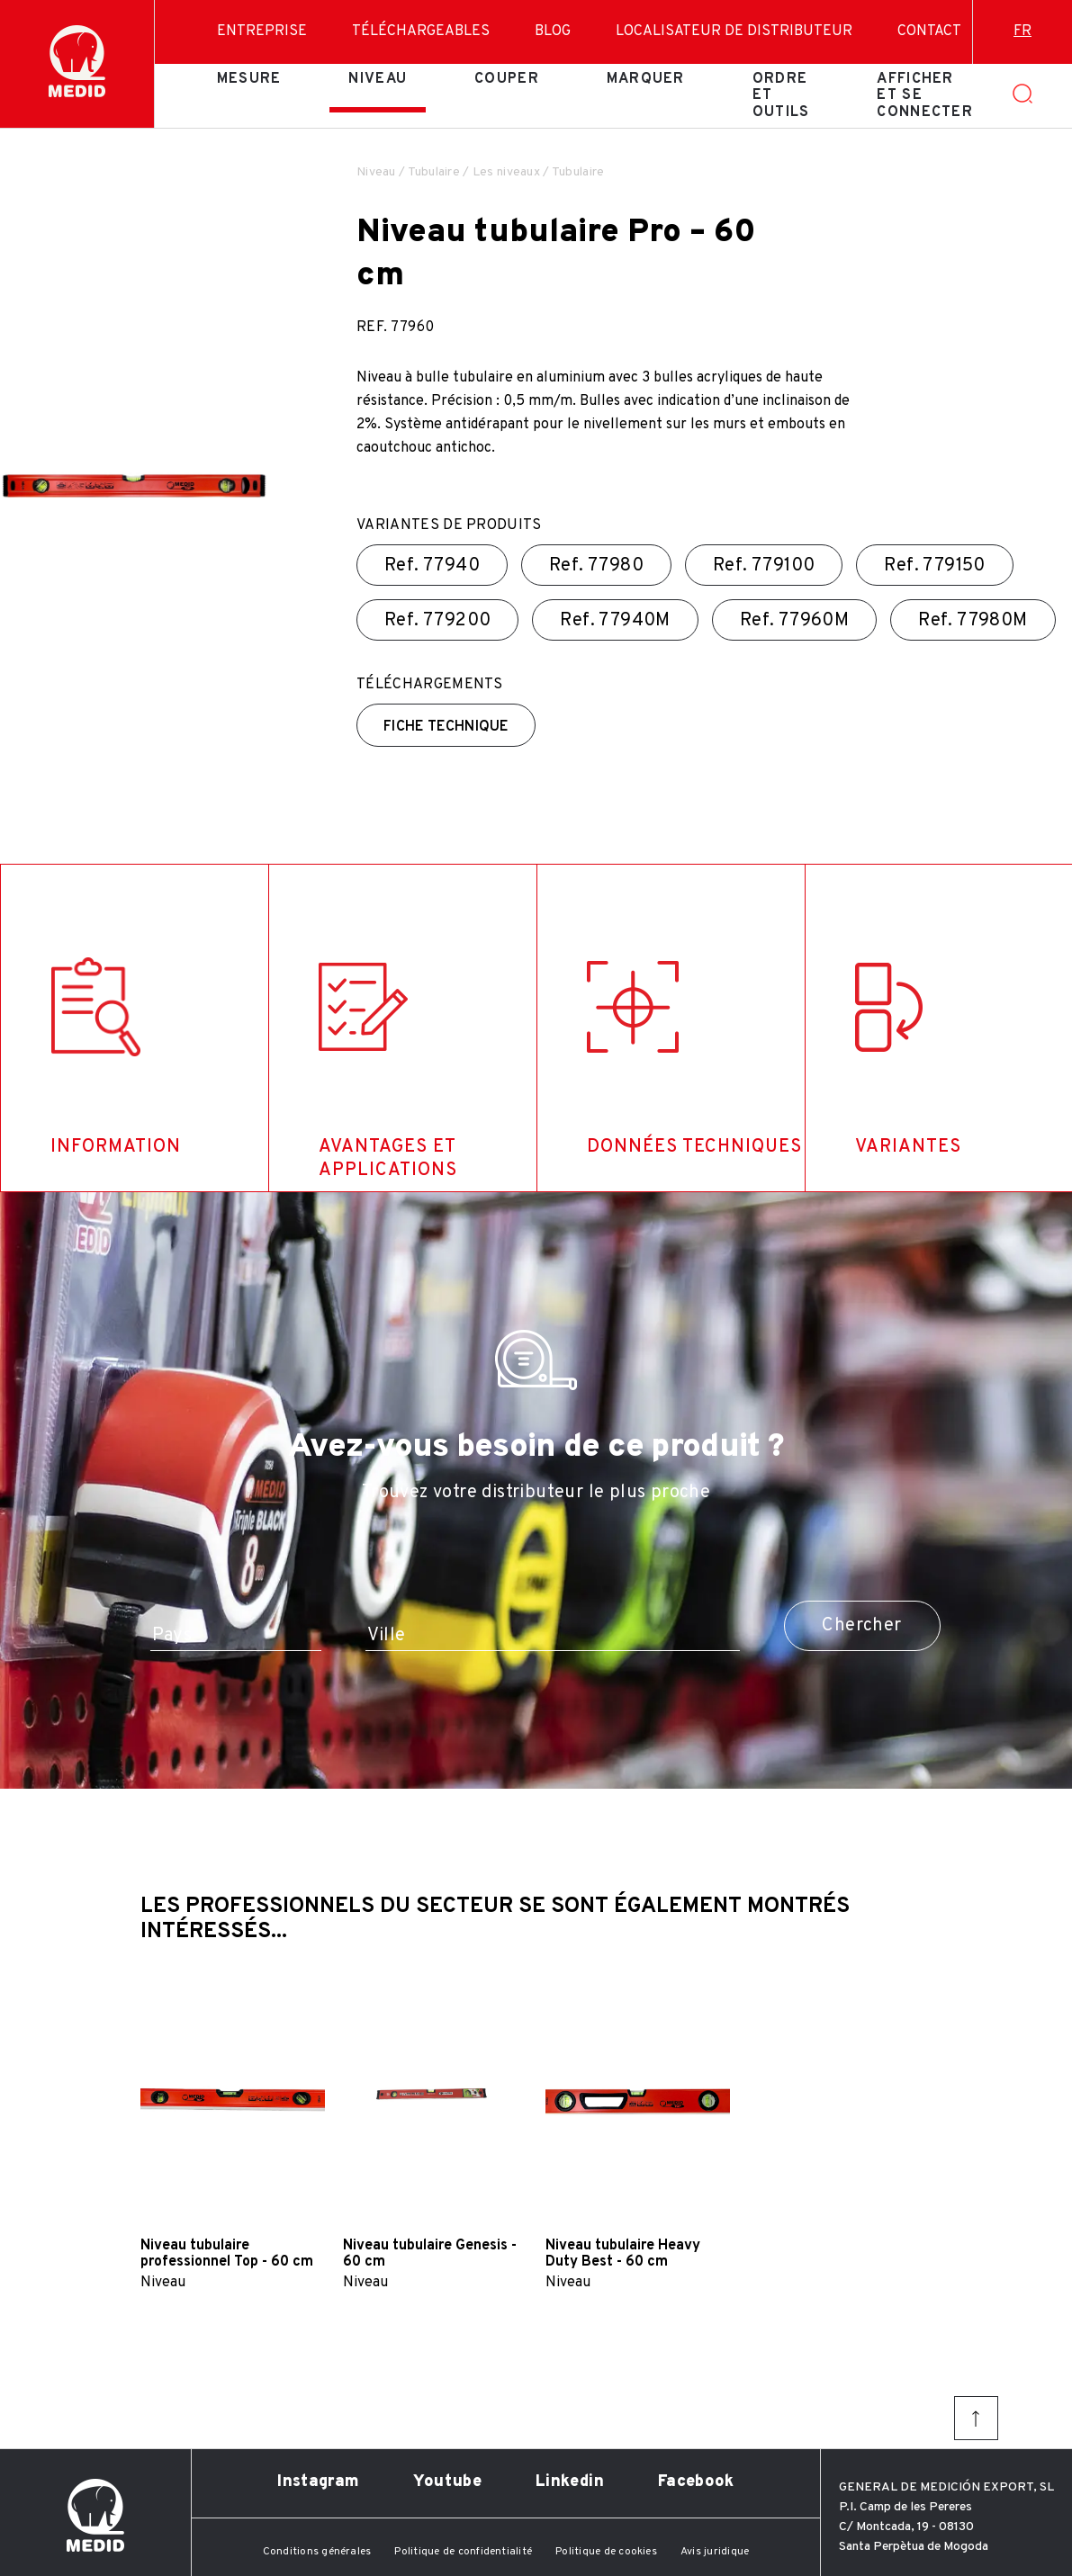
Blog (553, 31)
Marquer (646, 79)
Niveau (377, 79)
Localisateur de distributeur (734, 31)
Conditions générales (317, 2552)
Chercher (861, 1626)
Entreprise (262, 31)
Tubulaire (434, 172)
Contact (929, 31)
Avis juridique (714, 2552)
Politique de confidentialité (463, 2552)
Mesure (249, 79)
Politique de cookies (606, 2552)
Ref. (432, 566)
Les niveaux (506, 172)
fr (1022, 31)
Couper (506, 79)
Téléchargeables (421, 31)
